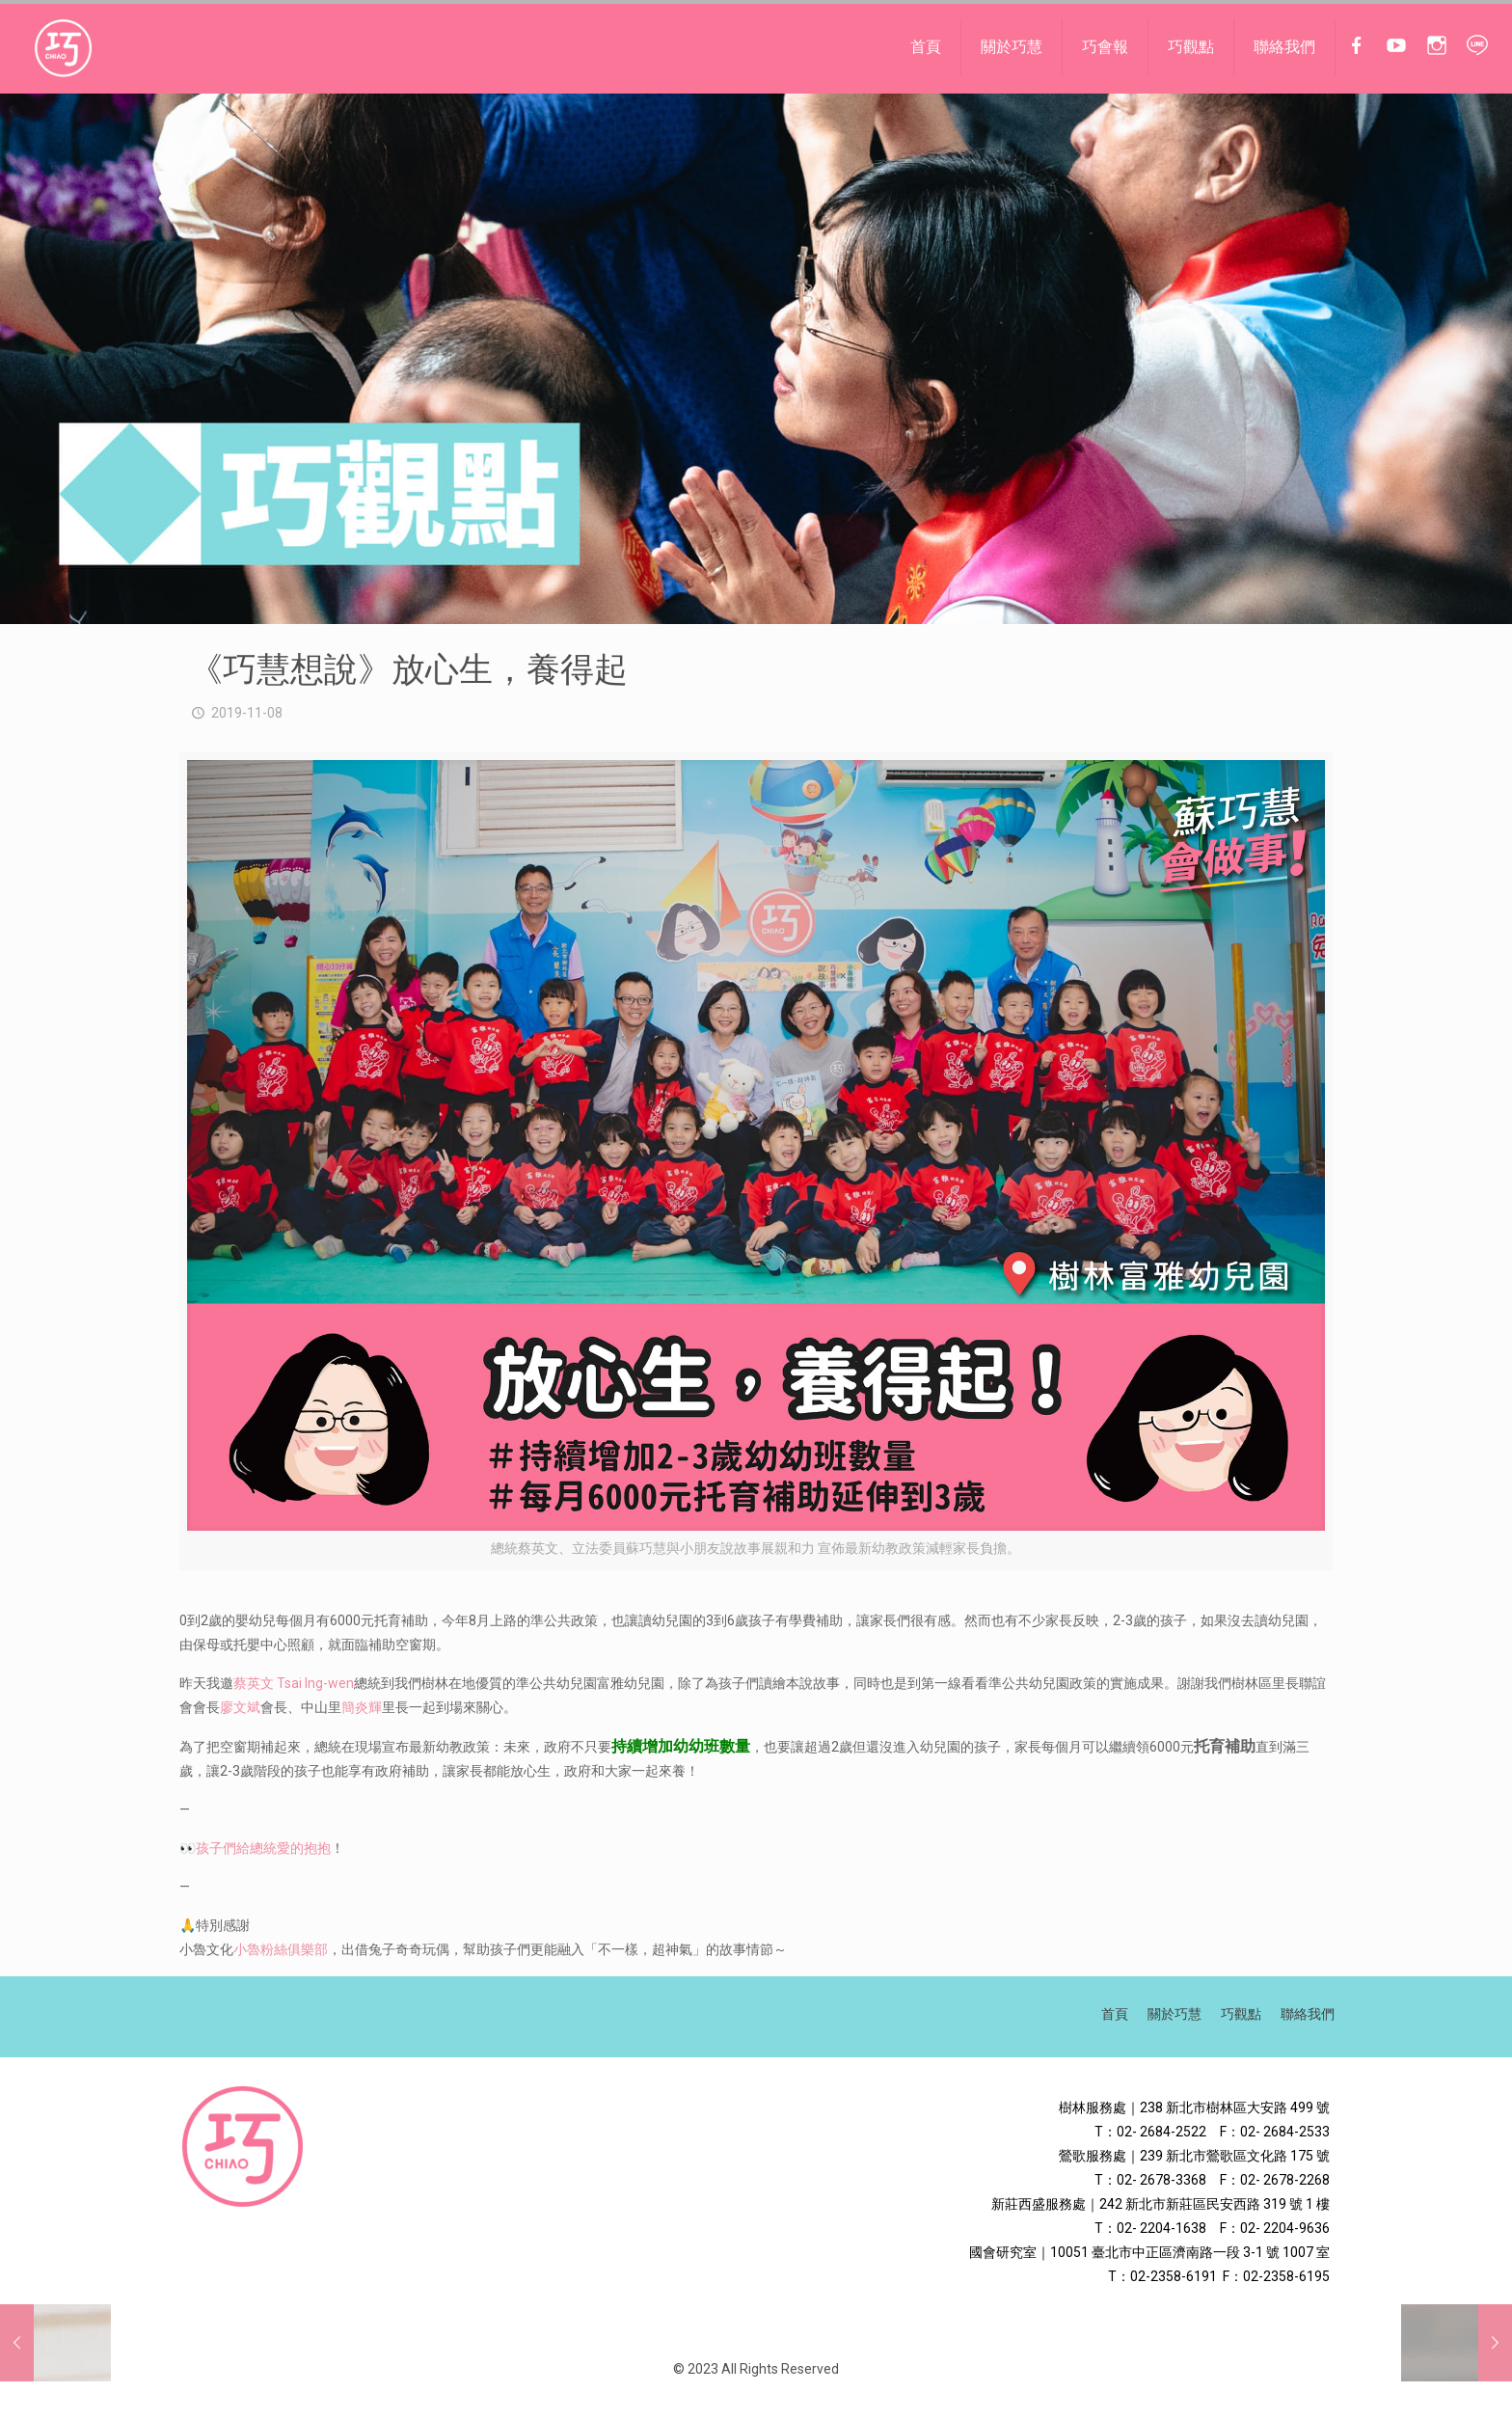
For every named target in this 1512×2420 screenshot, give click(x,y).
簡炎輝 (361, 1707)
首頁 (1114, 2014)
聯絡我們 (1308, 2014)
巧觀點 (1241, 2014)
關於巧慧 (1175, 2014)
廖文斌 (240, 1707)
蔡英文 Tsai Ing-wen (293, 1683)
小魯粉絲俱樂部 (280, 1949)
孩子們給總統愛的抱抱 (263, 1848)
